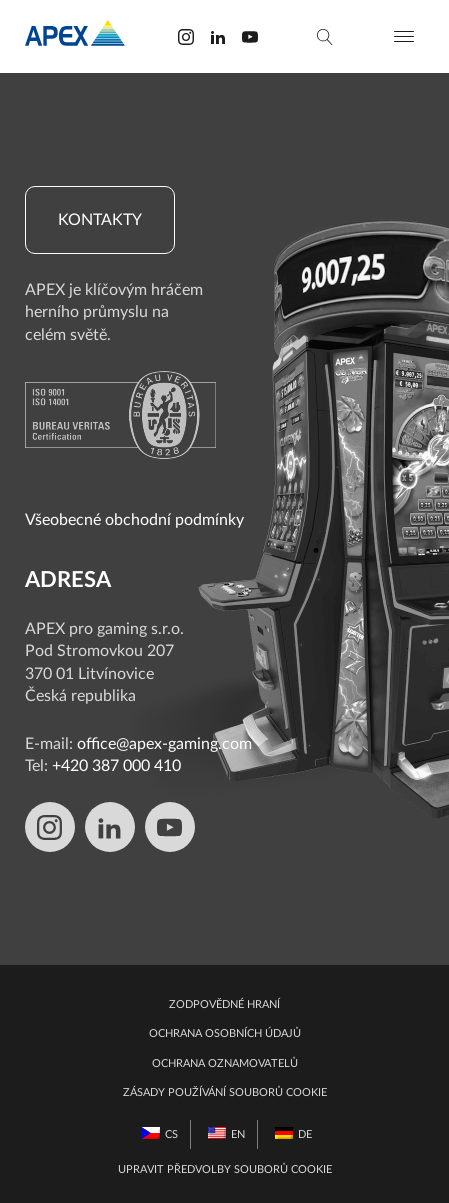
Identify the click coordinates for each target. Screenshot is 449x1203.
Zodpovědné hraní (224, 1004)
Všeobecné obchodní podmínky (134, 520)
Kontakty (100, 220)
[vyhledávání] (325, 37)
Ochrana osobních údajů (225, 1033)
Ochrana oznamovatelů (225, 1063)
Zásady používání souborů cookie (225, 1092)
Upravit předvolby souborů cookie (225, 1169)
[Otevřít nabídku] (404, 36)
